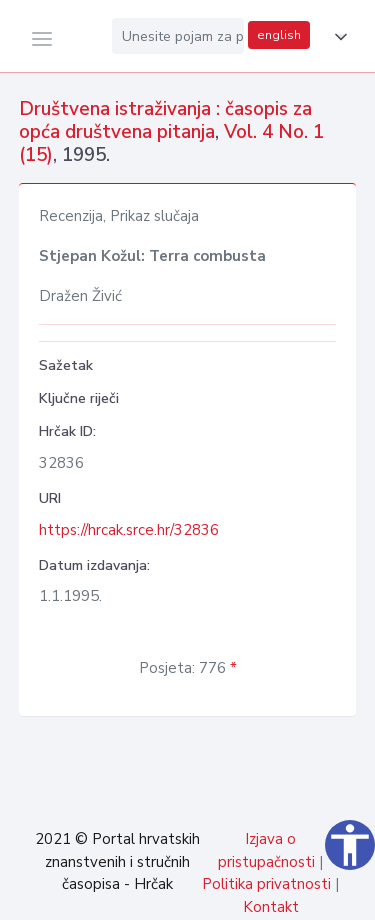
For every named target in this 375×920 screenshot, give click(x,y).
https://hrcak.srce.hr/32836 (129, 530)
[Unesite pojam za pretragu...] (178, 36)
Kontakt (271, 907)
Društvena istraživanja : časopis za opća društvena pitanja (165, 120)
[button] (337, 37)
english (279, 35)
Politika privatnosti (266, 884)
